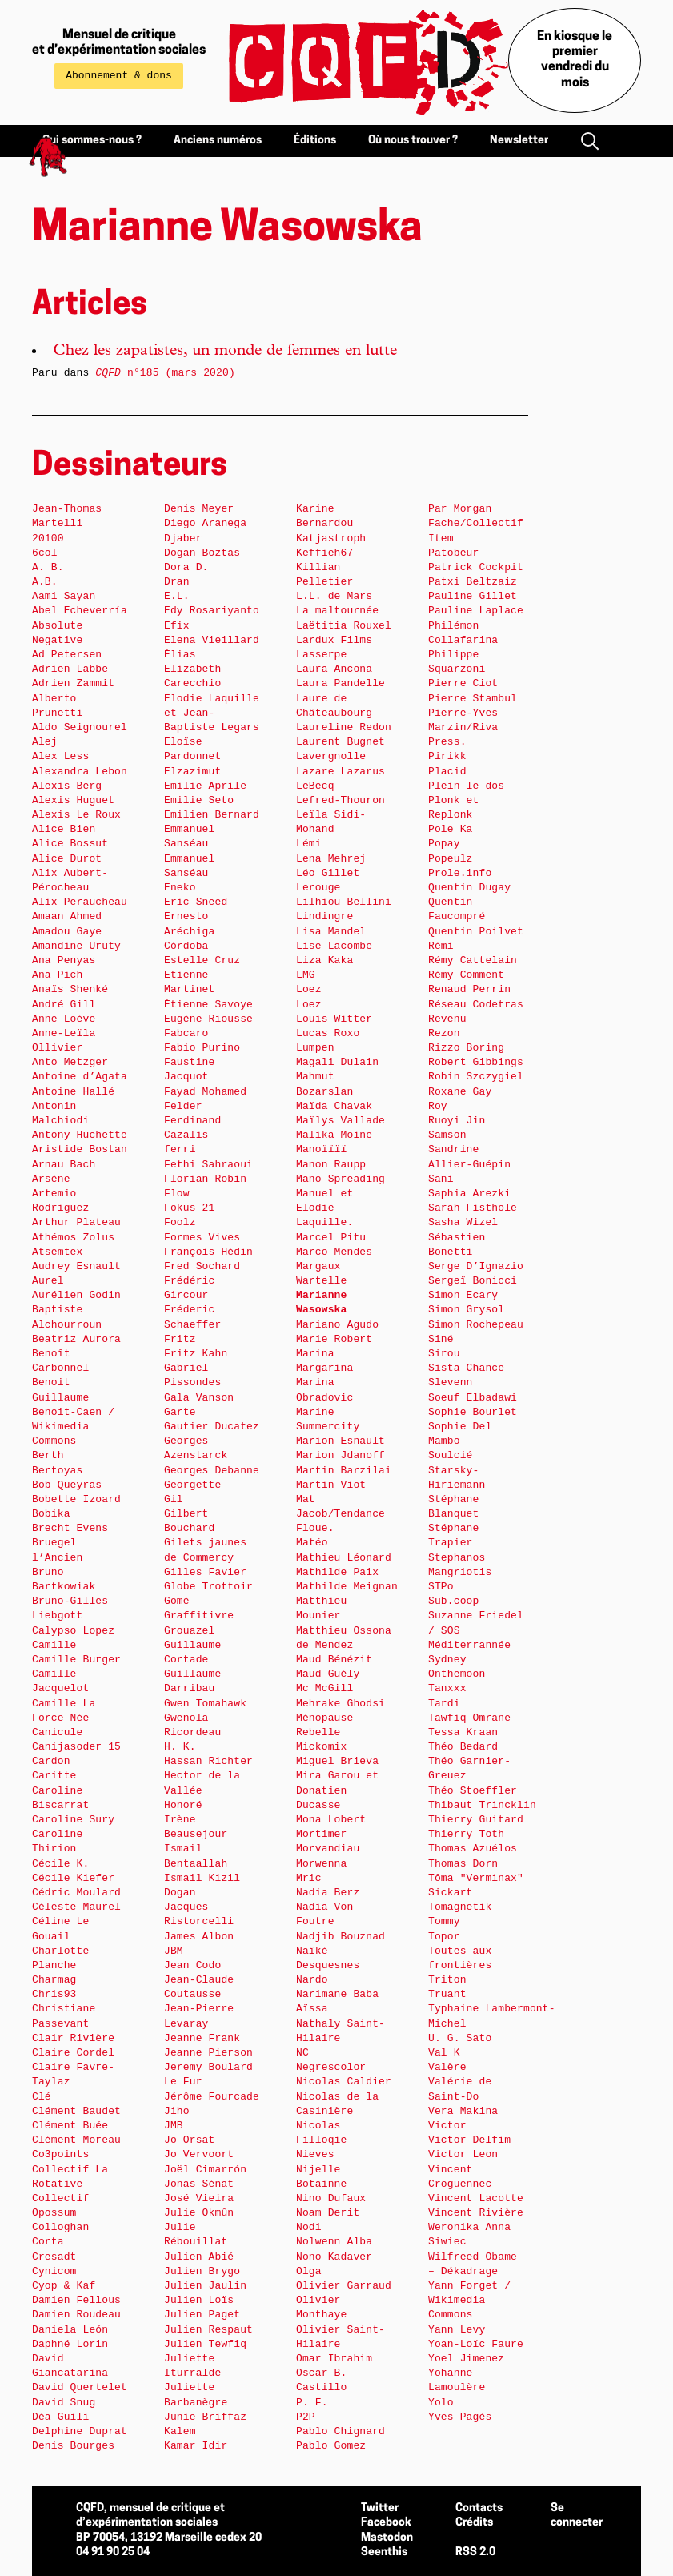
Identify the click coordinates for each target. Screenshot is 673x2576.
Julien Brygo (202, 2271)
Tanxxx (447, 1688)
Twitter (380, 2508)
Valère (447, 2067)
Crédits (474, 2523)
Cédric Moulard (76, 1893)
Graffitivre (199, 1615)
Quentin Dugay (469, 888)
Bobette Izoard (76, 1499)
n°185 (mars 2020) (165, 373)
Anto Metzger (70, 1062)
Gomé (177, 1601)
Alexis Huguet (73, 800)
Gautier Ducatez (211, 1427)
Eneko (180, 888)
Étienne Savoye (208, 1005)
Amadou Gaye (67, 932)
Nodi (309, 2227)
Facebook (386, 2523)
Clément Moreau (76, 2140)
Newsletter (519, 141)
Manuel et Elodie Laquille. (324, 1208)
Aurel (48, 1281)
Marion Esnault (340, 1441)
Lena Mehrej (331, 859)
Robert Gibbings (475, 1062)
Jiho (177, 2111)
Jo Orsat (189, 2140)
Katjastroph (331, 538)
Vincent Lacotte (475, 2198)
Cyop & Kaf (63, 2286)
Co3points (60, 2154)
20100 (48, 538)
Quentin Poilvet (475, 932)
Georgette (192, 1485)
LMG (305, 975)
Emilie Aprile (205, 786)
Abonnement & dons (119, 76)
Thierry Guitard (475, 1820)
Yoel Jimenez (466, 2359)
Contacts (479, 2508)
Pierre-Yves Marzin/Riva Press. (463, 727)
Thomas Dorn (463, 1864)
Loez (309, 989)
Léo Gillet (327, 873)
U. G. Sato (459, 2038)
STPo (441, 1587)
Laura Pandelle (340, 683)
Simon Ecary (463, 1295)
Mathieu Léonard (343, 1558)
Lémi (309, 844)
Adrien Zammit (73, 683)
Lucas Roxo (327, 1033)
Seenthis (384, 2552)
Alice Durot (67, 859)
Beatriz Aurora (76, 1339)
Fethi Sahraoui (208, 1165)
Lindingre (324, 916)
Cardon (51, 1761)
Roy (437, 1106)
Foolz (180, 1222)
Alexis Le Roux (76, 815)
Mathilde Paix (337, 1572)
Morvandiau (327, 1849)
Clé (41, 2097)
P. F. (312, 2403)
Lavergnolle (331, 756)
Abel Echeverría (79, 611)
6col (45, 553)
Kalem (180, 2431)
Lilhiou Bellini (343, 902)
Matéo (312, 1543)
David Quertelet (79, 2387)
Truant (447, 1994)
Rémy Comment (466, 975)
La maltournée (337, 611)
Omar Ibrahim (334, 2359)
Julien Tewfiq (205, 2344)
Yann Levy (456, 2330)
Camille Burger (76, 1660)
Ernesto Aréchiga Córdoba (189, 930)
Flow (177, 1194)
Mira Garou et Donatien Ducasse (337, 1790)
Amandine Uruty (76, 946)
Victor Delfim (469, 2140)
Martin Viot (331, 1485)
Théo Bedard (463, 1747)
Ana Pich (57, 975)
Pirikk (447, 756)
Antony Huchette (79, 1135)
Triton (447, 1980)
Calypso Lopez (73, 1631)
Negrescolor (331, 2067)
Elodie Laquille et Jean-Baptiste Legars (211, 713)
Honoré (183, 1805)
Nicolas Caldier (343, 2082)
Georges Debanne (211, 1471)
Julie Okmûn (199, 2213)
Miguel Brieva (337, 1761)
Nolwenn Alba (334, 2242)
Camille (54, 1645)
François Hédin (208, 1252)
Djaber (183, 538)
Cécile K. (60, 1864)
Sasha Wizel (463, 1222)
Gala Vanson (199, 1398)
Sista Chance (466, 1368)
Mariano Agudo (337, 1325)
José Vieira (199, 2198)
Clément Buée (70, 2126)
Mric (309, 1878)
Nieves (315, 2154)
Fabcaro (186, 1033)
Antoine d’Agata (79, 1077)
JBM (173, 1951)
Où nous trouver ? (413, 141)
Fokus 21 (189, 1208)
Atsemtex (57, 1252)
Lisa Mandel (331, 932)
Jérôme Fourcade (211, 2097)
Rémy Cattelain (472, 960)
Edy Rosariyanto (211, 611)
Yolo (441, 2403)
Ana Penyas (63, 960)
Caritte (54, 1776)
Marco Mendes (334, 1252)
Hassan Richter (208, 1761)
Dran (177, 582)
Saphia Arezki (469, 1194)
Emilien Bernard (211, 815)
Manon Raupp (331, 1165)
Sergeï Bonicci (472, 1281)
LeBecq (315, 786)
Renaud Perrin (469, 989)
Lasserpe (321, 655)
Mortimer (321, 1834)
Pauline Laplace (475, 611)
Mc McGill (324, 1688)
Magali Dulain (337, 1062)
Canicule (57, 1732)
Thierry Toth (466, 1834)
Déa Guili (60, 2417)
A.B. (45, 582)
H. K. (180, 1747)
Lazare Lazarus (340, 772)
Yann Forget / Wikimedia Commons (469, 2300)
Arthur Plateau (76, 1222)
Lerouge (318, 888)
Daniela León (70, 2330)
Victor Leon (463, 2154)
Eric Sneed (195, 902)
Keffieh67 (324, 553)
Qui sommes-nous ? (92, 141)
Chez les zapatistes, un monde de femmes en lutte (225, 352)
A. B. (48, 567)
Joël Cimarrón (205, 2170)
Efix (177, 626)
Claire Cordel (73, 2053)
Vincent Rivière (475, 2213)
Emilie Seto (199, 800)
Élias (180, 655)
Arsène (51, 1179)
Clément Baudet (76, 2111)
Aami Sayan (63, 596)
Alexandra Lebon (79, 772)
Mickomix (321, 1747)
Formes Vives (202, 1238)
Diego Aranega (205, 523)
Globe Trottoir (208, 1587)
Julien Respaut (208, 2330)
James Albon (199, 1937)
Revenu (447, 1019)
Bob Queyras (67, 1485)
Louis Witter (334, 1019)
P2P (305, 2417)
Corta (48, 2242)
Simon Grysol (466, 1310)
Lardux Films (334, 640)
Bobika (51, 1514)
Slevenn (450, 1382)
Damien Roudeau (76, 2315)
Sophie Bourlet (472, 1412)
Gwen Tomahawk (205, 1704)
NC (302, 2053)
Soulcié (450, 1455)
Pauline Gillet (472, 596)
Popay (444, 844)
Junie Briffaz (205, 2417)
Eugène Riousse (208, 1019)
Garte (180, 1412)
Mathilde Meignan (347, 1587)
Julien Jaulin (205, 2286)
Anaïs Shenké (70, 989)
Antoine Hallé (73, 1092)
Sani (441, 1179)
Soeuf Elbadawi (472, 1398)
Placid (447, 772)
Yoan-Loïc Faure (475, 2344)
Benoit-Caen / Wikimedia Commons (73, 1426)
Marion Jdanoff (340, 1455)
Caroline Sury (73, 1820)
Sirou (444, 1354)
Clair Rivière (73, 2038)
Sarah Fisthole (472, 1208)
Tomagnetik (459, 1907)
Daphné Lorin (70, 2344)
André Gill (63, 1005)
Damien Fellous (76, 2300)
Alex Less (60, 756)
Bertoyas (57, 1471)
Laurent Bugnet (340, 742)
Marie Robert (334, 1339)
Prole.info (459, 873)
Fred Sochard (202, 1266)
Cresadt (54, 2257)
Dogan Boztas (202, 553)
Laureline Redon (343, 727)
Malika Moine (334, 1135)
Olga (309, 2271)
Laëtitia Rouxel (343, 626)
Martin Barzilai (343, 1471)
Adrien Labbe (70, 669)
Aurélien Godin (76, 1295)
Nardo (312, 1980)
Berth (48, 1455)
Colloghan (60, 2227)
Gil (173, 1499)
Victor (447, 2126)
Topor (444, 1937)
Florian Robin (205, 1179)
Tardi (444, 1704)
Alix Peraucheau (79, 902)
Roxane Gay (459, 1092)
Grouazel (189, 1631)
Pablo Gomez (331, 2446)
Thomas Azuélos (472, 1849)
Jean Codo (192, 1965)
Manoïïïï (321, 1149)
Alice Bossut (70, 844)
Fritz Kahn (195, 1354)
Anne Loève (63, 1019)
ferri (180, 1149)
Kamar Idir (195, 2446)
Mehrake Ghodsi (340, 1704)
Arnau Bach (63, 1165)
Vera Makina (463, 2111)
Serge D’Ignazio (475, 1266)
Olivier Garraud (343, 2286)
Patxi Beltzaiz (472, 582)
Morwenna (321, 1864)
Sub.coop (453, 1601)
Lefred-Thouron (340, 800)
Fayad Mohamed (205, 1092)
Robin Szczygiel (475, 1077)
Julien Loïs (199, 2300)
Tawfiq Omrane (469, 1718)
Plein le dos (466, 786)
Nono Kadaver (334, 2257)
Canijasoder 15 (76, 1747)
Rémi (441, 946)
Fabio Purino (202, 1048)
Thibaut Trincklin (482, 1805)
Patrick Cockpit (475, 567)
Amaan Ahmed (67, 916)
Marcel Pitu (331, 1238)
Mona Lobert (331, 1820)
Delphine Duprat (79, 2431)
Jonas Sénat (199, 2184)
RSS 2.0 (475, 2552)
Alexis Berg (67, 786)
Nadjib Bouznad (340, 1937)
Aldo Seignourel (79, 727)
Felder (183, 1106)
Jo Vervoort (199, 2154)
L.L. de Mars (334, 596)
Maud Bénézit (334, 1660)
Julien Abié (199, 2257)
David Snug (63, 2403)
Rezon (444, 1033)
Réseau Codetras (475, 1005)
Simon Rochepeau (475, 1325)
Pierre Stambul (472, 699)
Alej (45, 742)
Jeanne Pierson (208, 2053)
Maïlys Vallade (340, 1121)
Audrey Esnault (76, 1266)
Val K (444, 2053)
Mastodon (387, 2538)
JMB (173, 2126)
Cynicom (54, 2271)
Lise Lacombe (334, 946)
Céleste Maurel (76, 1907)
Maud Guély (327, 1674)
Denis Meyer (199, 509)
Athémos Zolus (73, 1238)
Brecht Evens (70, 1528)
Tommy (444, 1921)
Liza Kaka (324, 960)
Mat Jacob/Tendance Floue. (340, 1513)
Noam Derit (327, 2213)
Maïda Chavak (334, 1106)
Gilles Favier (205, 1572)
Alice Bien (63, 829)
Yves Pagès (459, 2417)
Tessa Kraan (463, 1732)
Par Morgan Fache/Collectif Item (475, 523)
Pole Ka (450, 829)
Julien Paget (202, 2315)
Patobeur (453, 553)
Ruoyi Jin (456, 1121)
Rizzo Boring (466, 1048)
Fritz (180, 1339)
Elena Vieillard (211, 640)
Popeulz (450, 859)
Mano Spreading (340, 1179)
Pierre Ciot (463, 683)
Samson (447, 1135)
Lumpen (315, 1048)
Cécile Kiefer (73, 1878)
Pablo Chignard (340, 2431)
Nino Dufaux (331, 2198)
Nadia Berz (327, 1893)
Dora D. (186, 567)
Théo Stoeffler (472, 1791)
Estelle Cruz (202, 960)
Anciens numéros (218, 141)
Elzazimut (192, 772)
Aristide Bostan (79, 1149)
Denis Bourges (73, 2446)
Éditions (315, 141)
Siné (441, 1339)
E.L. (177, 596)
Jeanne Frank (202, 2038)
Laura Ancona (334, 669)
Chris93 (54, 1994)
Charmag (54, 1980)
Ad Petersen (67, 655)
